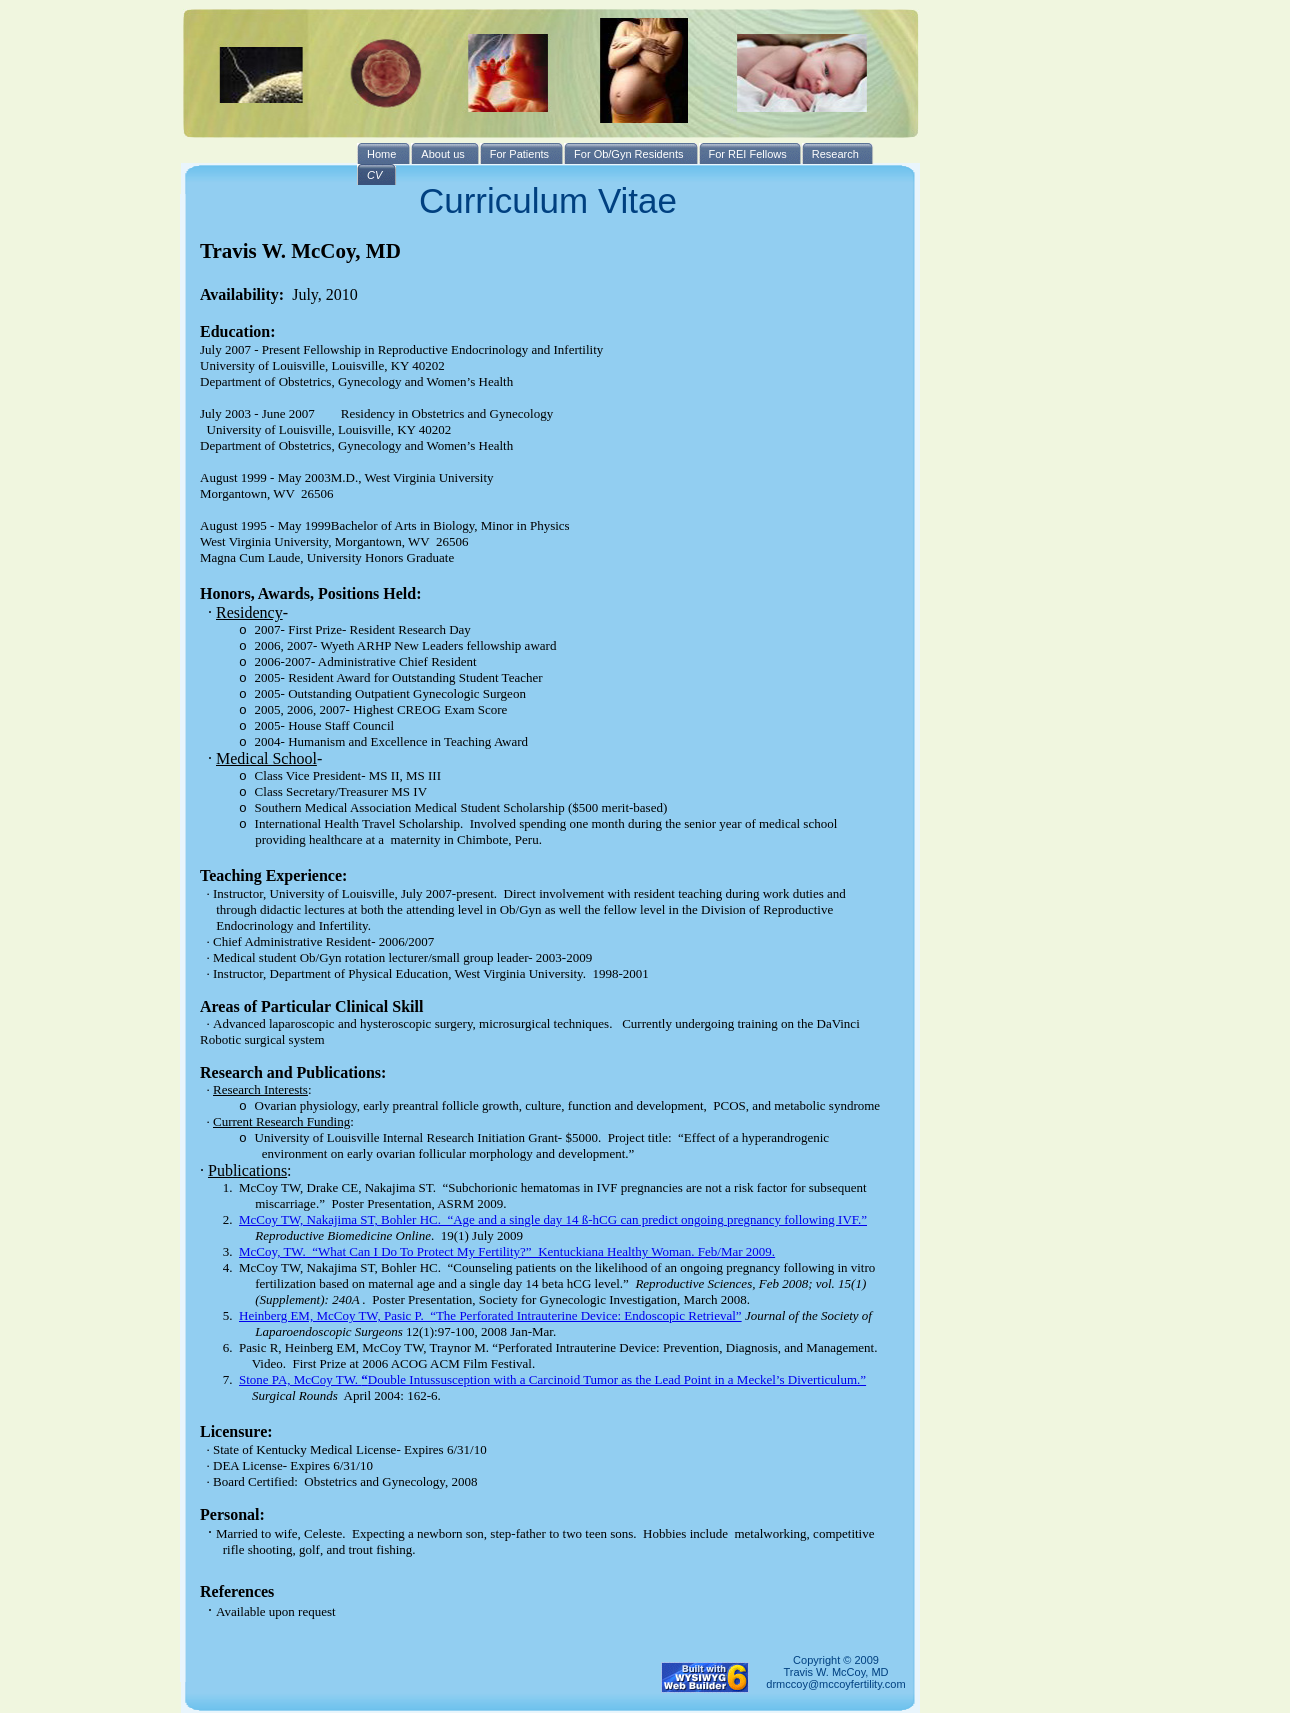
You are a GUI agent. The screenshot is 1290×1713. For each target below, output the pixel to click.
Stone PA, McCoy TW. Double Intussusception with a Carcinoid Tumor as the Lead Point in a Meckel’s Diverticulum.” (552, 1379)
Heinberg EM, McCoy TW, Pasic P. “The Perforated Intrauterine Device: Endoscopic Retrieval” (490, 1315)
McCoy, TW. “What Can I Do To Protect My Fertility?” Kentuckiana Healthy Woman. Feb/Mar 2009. (507, 1251)
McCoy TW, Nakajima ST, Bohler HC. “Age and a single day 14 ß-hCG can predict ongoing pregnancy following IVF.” (553, 1219)
